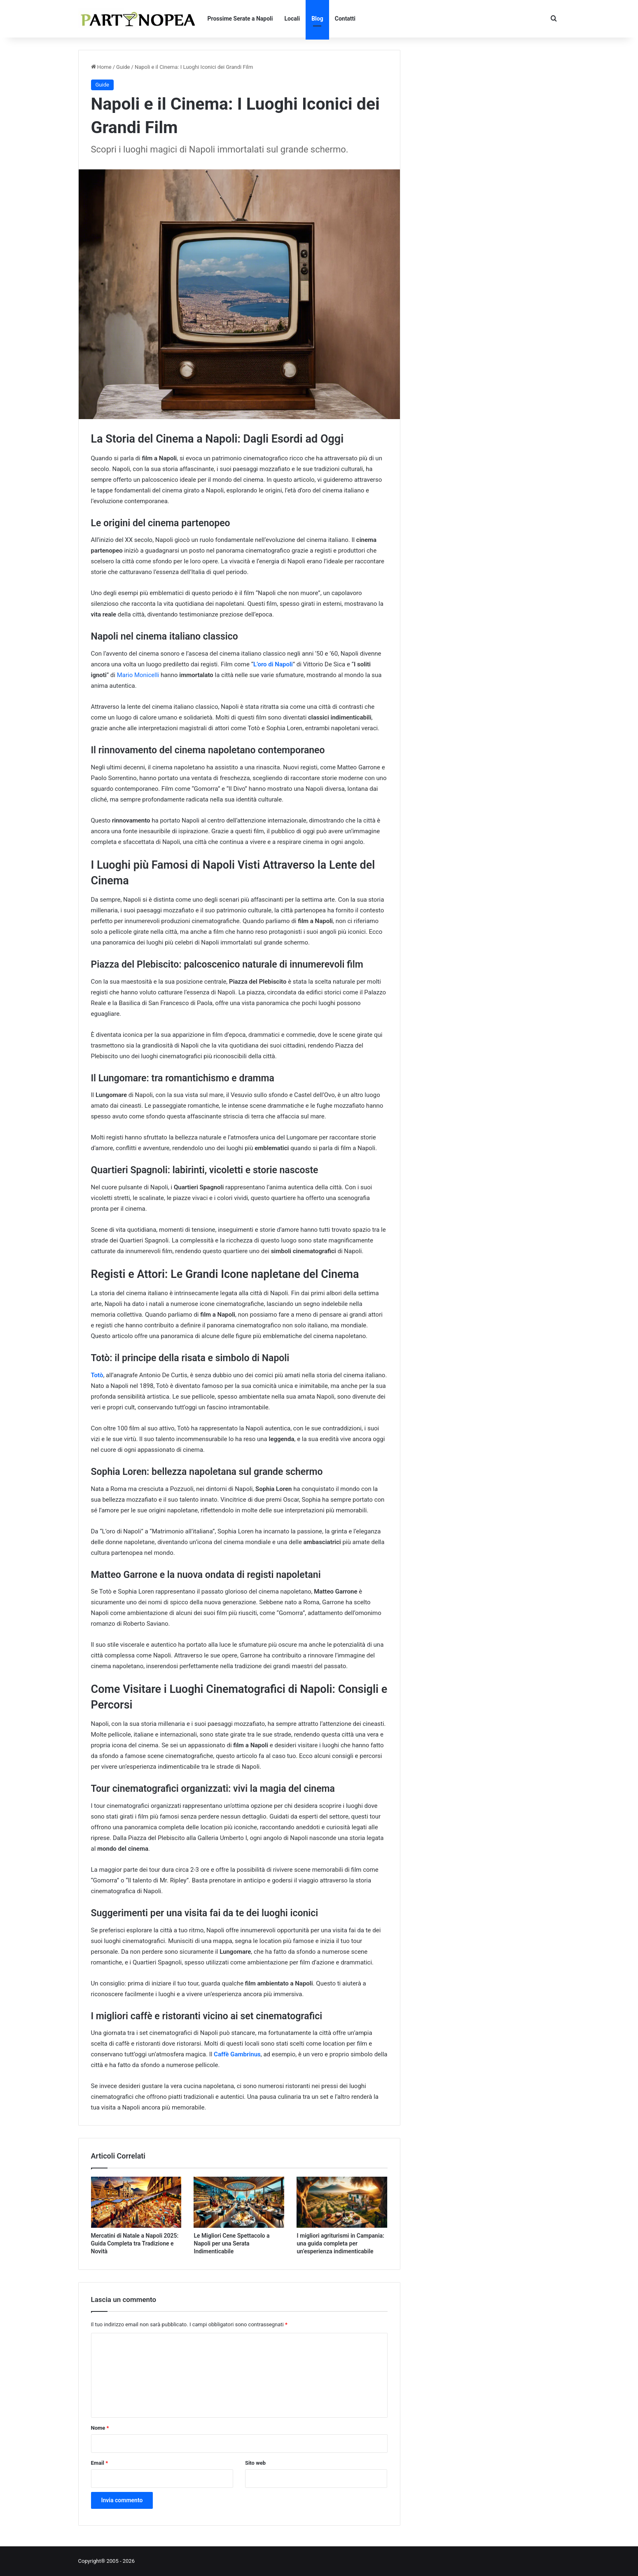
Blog (317, 18)
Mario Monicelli (138, 675)
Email (99, 2463)
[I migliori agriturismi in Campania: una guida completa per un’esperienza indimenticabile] (342, 2202)
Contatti (345, 18)
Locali (292, 18)
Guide (123, 67)
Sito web (255, 2463)
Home (101, 67)
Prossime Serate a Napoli (240, 18)
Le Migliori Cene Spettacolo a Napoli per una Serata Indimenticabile (231, 2243)
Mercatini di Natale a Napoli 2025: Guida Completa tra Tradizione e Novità (135, 2243)
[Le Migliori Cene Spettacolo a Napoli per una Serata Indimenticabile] (239, 2202)
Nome (100, 2428)
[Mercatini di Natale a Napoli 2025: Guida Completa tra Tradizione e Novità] (136, 2202)
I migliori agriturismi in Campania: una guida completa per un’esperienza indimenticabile (340, 2243)
